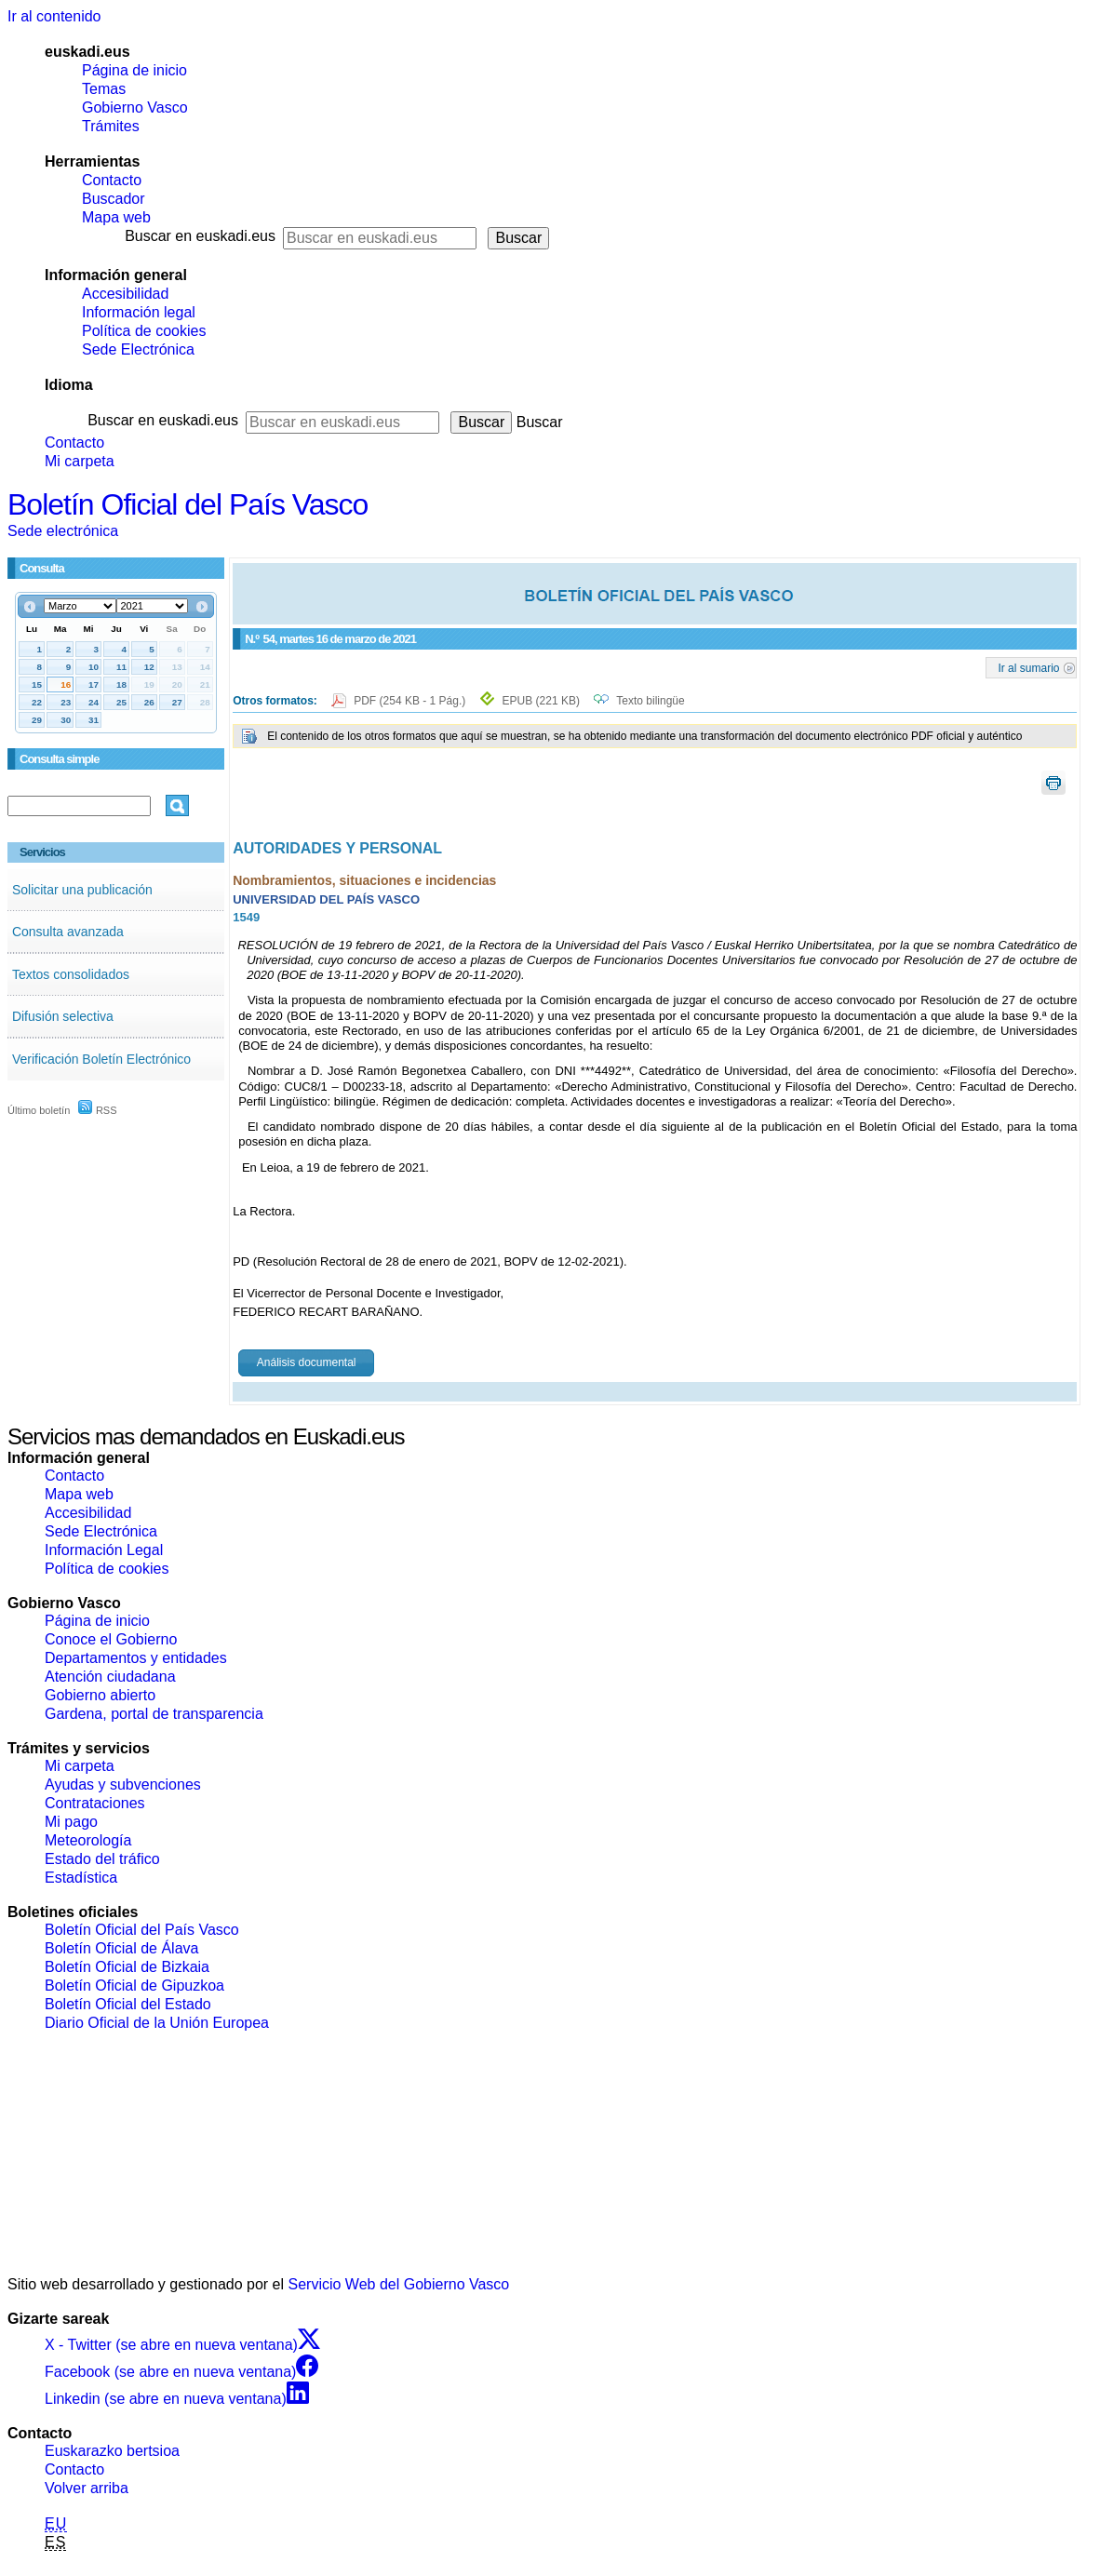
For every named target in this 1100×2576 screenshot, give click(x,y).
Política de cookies (144, 331)
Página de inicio (134, 70)
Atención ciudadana (110, 1676)
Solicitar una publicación (82, 889)
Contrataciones (95, 1803)
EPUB (541, 700)
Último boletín (38, 1110)
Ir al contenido (54, 16)
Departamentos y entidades (136, 1658)
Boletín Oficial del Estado (128, 2004)
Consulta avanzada (68, 931)
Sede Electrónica (138, 349)
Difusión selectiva (63, 1016)
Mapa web (116, 217)
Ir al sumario (1028, 667)
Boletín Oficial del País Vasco (187, 504)
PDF (411, 700)
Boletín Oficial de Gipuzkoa (134, 1985)
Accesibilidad (125, 294)
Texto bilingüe (650, 700)
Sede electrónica (62, 531)
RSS (97, 1110)
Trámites (111, 126)
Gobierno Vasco (135, 107)
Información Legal (104, 1550)
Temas (104, 89)
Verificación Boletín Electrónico (101, 1059)
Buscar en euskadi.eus (200, 236)
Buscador (113, 199)
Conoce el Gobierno (111, 1639)
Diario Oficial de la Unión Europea (157, 2023)
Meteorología (88, 1840)
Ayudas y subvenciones (123, 1784)
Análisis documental (306, 1362)
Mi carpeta (79, 461)
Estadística (81, 1877)
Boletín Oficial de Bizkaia (127, 1967)
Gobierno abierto (100, 1695)
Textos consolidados (70, 974)
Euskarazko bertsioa (112, 2451)
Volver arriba (86, 2488)
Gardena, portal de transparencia (154, 1714)
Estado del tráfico (102, 1859)
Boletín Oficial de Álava (121, 1948)
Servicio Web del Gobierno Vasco (399, 2284)
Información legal (138, 312)
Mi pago (71, 1822)
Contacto (111, 180)
